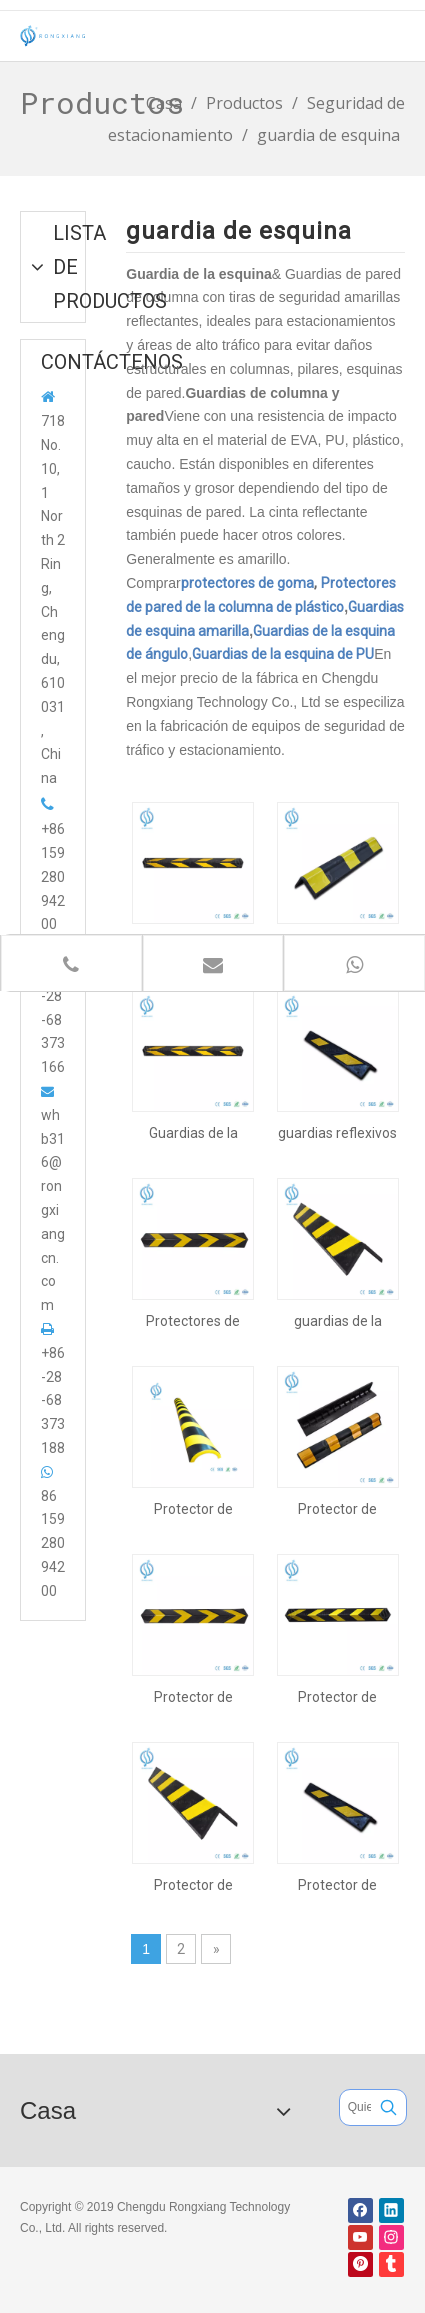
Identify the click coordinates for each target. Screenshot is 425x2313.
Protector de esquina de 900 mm (338, 1509)
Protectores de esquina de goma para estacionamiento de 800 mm (193, 1321)
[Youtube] (360, 2237)
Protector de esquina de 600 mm (338, 1885)
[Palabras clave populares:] (388, 2107)
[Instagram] (391, 2237)
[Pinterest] (360, 2264)
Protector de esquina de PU (193, 1509)
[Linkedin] (391, 2210)
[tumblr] (391, 2264)
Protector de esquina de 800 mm (193, 1697)
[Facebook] (360, 2210)
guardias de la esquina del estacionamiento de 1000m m (337, 1321)
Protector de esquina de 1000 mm (193, 1885)
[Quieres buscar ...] (355, 2107)
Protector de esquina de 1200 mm (338, 1697)
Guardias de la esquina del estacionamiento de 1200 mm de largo (193, 1133)
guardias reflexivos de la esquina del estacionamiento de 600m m (337, 1133)
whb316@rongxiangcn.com (53, 1210)
